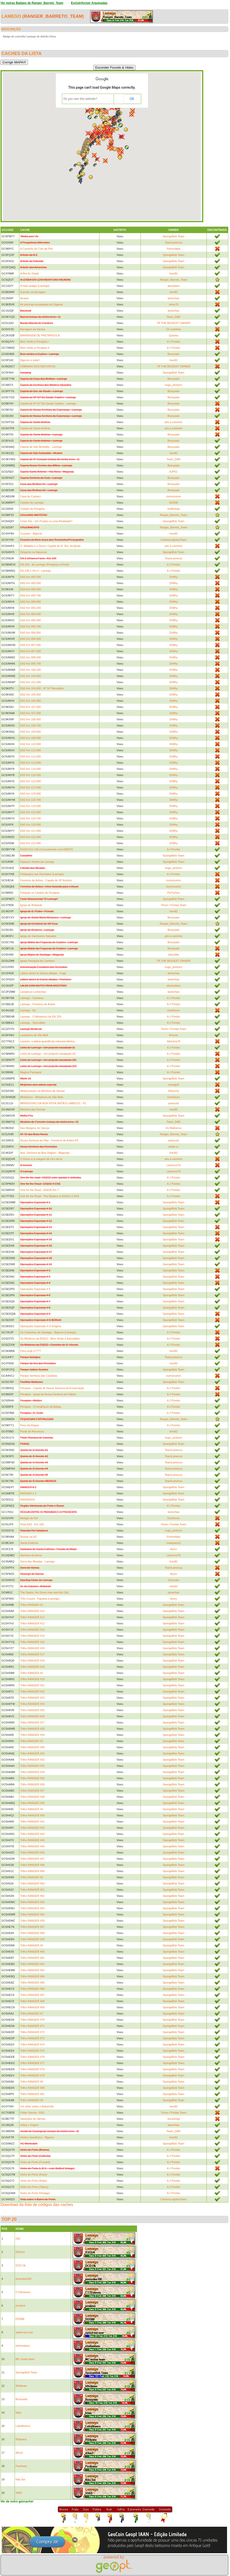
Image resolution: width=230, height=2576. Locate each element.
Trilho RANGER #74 (32, 2044)
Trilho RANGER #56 (32, 1920)
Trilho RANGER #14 (32, 1635)
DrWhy (173, 576)
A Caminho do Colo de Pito (36, 248)
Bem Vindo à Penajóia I (34, 341)
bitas (18, 2412)
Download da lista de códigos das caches (36, 2204)
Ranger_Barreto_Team (53, 16)
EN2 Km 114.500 (30, 775)
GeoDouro (173, 1010)
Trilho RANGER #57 (32, 1926)
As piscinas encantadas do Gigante (41, 304)
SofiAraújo (173, 508)
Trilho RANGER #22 (32, 1691)
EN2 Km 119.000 (30, 806)
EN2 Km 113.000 (30, 762)
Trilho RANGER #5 (31, 1877)
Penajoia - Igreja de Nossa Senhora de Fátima (48, 1394)
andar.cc (173, 1146)
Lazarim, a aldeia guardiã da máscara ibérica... (48, 1041)
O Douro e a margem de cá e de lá (41, 1158)
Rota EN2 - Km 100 (32, 1524)
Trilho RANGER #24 (32, 1703)
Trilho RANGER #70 (32, 2019)
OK (132, 99)
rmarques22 (173, 1542)
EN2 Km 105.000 (30, 694)
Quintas (173, 335)
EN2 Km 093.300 (30, 589)
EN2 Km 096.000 (30, 632)
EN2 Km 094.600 (30, 614)
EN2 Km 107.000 (30, 706)
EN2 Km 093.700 (30, 595)
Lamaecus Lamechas (33, 991)
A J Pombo (173, 341)
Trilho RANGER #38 (32, 1796)
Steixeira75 (173, 1041)
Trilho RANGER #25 (32, 1710)
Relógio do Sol (29, 1518)
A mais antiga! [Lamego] (34, 285)
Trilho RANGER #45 (32, 1846)
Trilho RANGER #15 (32, 1641)
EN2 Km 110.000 (30, 744)
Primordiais (173, 248)
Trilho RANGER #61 (32, 1957)
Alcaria (24, 298)
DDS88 (173, 502)
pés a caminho (174, 422)
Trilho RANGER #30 (32, 1747)
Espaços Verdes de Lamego (37, 861)
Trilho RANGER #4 (31, 1809)
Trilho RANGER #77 (32, 2063)
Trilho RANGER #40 (32, 1815)
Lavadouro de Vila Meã (34, 1035)
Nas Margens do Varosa (34, 1128)
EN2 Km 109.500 (30, 737)
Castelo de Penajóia (32, 508)
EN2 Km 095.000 (30, 620)
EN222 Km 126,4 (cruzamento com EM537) (46, 849)
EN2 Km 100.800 (30, 675)
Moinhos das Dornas (32, 1109)
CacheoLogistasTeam (174, 539)
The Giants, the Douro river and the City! (44, 1592)
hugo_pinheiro (173, 384)
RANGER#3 (27, 1499)
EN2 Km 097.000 (30, 645)
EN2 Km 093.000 (30, 583)
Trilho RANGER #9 (31, 2100)
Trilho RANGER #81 (32, 2094)
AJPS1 (173, 471)
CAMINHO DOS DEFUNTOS (37, 366)
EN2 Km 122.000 (30, 843)
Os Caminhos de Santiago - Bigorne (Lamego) (48, 1332)
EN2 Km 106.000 (30, 700)
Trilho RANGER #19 (32, 1666)
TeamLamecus (174, 242)
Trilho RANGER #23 (32, 1697)
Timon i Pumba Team (173, 905)
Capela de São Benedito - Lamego (41, 446)
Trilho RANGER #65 (32, 1982)
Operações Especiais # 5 (35, 1289)
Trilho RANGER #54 (32, 1908)
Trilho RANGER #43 (32, 1833)
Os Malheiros (173, 1128)
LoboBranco (23, 2425)
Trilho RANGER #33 (32, 1765)
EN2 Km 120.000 (30, 824)
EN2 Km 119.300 (30, 812)
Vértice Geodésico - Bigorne (37, 2137)
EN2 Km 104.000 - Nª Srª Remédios (42, 688)
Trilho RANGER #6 (31, 1945)
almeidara (174, 285)
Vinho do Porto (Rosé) (33, 2174)
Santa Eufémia (29, 1542)
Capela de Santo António (35, 428)
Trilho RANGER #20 (32, 1679)
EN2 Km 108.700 (30, 725)
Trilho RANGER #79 (32, 2075)
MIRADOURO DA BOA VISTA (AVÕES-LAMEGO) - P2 (53, 1103)
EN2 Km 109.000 (30, 731)
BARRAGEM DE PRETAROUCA (40, 335)
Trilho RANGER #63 (32, 1970)
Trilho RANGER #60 (32, 1951)
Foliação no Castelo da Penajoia (39, 892)
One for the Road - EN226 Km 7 (39, 1189)
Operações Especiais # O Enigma (40, 1326)
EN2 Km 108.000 (30, 719)
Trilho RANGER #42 (32, 1827)
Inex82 (173, 273)
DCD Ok (21, 2265)
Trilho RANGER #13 (32, 1629)
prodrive (20, 2305)
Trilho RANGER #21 (32, 1685)
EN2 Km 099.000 (30, 657)
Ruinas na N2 (28, 1536)
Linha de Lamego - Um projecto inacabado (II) (47, 1053)
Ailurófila (173, 954)
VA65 (19, 2492)
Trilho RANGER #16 (32, 1648)
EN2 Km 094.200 (30, 607)
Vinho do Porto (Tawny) (34, 2186)
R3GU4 (20, 2252)
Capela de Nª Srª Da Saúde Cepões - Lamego (48, 403)
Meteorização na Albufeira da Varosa (42, 1090)
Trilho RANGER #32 (32, 1759)
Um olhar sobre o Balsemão (37, 2106)
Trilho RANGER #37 (32, 1790)
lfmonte (173, 1035)
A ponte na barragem (33, 292)
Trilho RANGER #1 (31, 1604)
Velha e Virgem (29, 2124)
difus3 (19, 2452)
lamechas (173, 298)
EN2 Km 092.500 (30, 576)
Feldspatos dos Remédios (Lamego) (42, 874)
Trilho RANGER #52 (32, 1895)
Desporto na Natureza (33, 552)
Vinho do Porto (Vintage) (35, 2193)
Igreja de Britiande (31, 905)
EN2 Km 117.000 (30, 787)
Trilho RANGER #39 (32, 1802)
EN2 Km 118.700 (30, 799)
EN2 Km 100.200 (30, 669)
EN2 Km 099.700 (30, 663)
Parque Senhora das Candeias (38, 1375)
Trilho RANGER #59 (32, 1939)
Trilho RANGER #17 (32, 1654)
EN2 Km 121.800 (30, 836)
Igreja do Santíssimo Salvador (38, 936)
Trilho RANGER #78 (32, 2069)
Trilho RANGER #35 (32, 1778)
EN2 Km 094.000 (30, 601)
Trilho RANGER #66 (32, 1988)
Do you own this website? (80, 99)
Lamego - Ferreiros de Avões (37, 1004)
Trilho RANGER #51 (32, 1889)
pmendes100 (23, 2278)
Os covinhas (173, 329)
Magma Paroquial (30, 1072)
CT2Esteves (23, 2292)
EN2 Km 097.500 (30, 651)
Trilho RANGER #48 (32, 1864)
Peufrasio (21, 2466)
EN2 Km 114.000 (30, 768)
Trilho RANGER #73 (32, 2038)
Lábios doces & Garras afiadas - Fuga (43, 973)
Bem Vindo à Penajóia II (34, 347)
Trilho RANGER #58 (32, 1933)
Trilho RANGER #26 (32, 1716)
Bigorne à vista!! (30, 360)
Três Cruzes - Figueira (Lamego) (39, 1598)
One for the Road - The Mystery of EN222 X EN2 (49, 1196)
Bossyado (174, 353)
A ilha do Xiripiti (29, 273)
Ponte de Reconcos (32, 1431)
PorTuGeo (173, 892)
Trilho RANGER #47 (32, 1858)
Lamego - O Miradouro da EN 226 (40, 1016)
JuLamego (173, 2118)
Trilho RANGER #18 (32, 1660)
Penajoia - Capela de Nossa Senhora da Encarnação (52, 1388)
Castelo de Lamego (32, 502)
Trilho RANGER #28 (32, 1728)
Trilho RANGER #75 (32, 2050)
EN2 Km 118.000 (30, 793)
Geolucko (173, 1580)
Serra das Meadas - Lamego (37, 1561)
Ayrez (173, 1549)
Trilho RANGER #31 (32, 1753)
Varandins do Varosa (32, 2118)
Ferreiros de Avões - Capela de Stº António (46, 880)
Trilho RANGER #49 (32, 1871)
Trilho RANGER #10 (32, 1611)
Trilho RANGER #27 (32, 1722)
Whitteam (21, 2385)
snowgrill (173, 1084)
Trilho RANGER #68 (32, 2001)
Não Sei (20, 2479)
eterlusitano (173, 985)
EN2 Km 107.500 (30, 713)
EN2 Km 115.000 (30, 781)
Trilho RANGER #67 (32, 1994)
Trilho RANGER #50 (32, 1883)
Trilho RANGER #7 (31, 2013)
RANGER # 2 (28, 1493)
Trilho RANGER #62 (32, 1963)
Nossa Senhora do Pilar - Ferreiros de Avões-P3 (49, 1140)
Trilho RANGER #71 (32, 2025)
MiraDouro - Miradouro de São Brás (41, 1097)
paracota (173, 1103)
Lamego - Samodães (32, 1022)
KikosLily (173, 1090)
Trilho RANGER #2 (31, 1672)
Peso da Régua (29, 1425)
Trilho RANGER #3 (31, 1741)
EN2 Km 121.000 (30, 830)
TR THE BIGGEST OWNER (173, 323)
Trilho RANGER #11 (32, 1617)
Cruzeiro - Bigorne (31, 533)
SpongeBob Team (173, 236)
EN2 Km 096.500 (30, 638)
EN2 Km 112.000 (30, 756)
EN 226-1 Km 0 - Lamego (35, 570)
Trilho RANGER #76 (32, 2056)
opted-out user (24, 2332)
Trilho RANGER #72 (32, 2032)
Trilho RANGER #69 (32, 2007)
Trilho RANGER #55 (32, 1914)
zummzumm (173, 496)
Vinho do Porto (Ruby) (33, 2180)
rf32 (18, 2238)
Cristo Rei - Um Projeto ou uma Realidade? (46, 521)
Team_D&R (174, 316)
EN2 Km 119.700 (30, 818)
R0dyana (21, 2439)
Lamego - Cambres (31, 997)
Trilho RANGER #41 (32, 1821)
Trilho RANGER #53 (32, 1902)
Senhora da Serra (31, 1555)
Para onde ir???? (30, 1350)
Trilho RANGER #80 (32, 2087)
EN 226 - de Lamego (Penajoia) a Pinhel (44, 564)
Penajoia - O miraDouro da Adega (40, 1406)
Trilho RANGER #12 (32, 1623)
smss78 (173, 304)
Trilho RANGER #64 (32, 1976)
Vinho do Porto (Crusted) (35, 2162)
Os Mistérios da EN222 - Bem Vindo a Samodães (50, 1338)
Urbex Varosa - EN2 (32, 2112)
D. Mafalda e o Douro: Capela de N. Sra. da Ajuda (50, 545)
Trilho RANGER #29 (32, 1734)
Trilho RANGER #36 (32, 1784)
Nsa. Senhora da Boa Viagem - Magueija (44, 1152)
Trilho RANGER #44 (32, 1840)
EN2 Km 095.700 (30, 626)
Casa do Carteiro (30, 496)
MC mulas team (25, 2359)
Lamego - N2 (28, 1010)
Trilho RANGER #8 (31, 2081)
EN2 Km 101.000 (30, 682)
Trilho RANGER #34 (32, 1772)
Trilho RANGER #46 (32, 1852)
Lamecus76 (173, 1165)
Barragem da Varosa (32, 329)
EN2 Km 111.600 (30, 750)
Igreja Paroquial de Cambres (37, 960)
